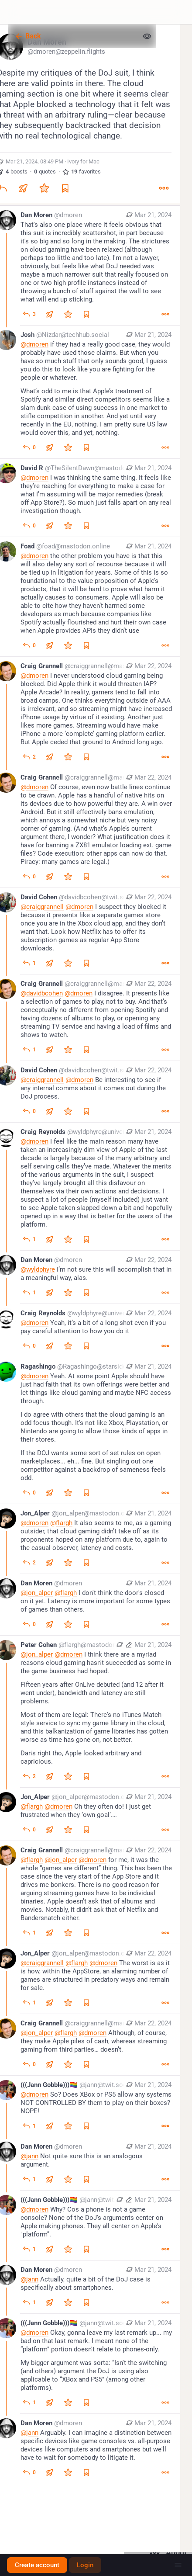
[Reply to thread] (29, 314)
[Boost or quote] (23, 188)
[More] (163, 188)
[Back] (73, 36)
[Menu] (178, 2565)
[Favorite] (44, 188)
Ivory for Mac (83, 161)
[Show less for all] (147, 36)
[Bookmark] (65, 188)
